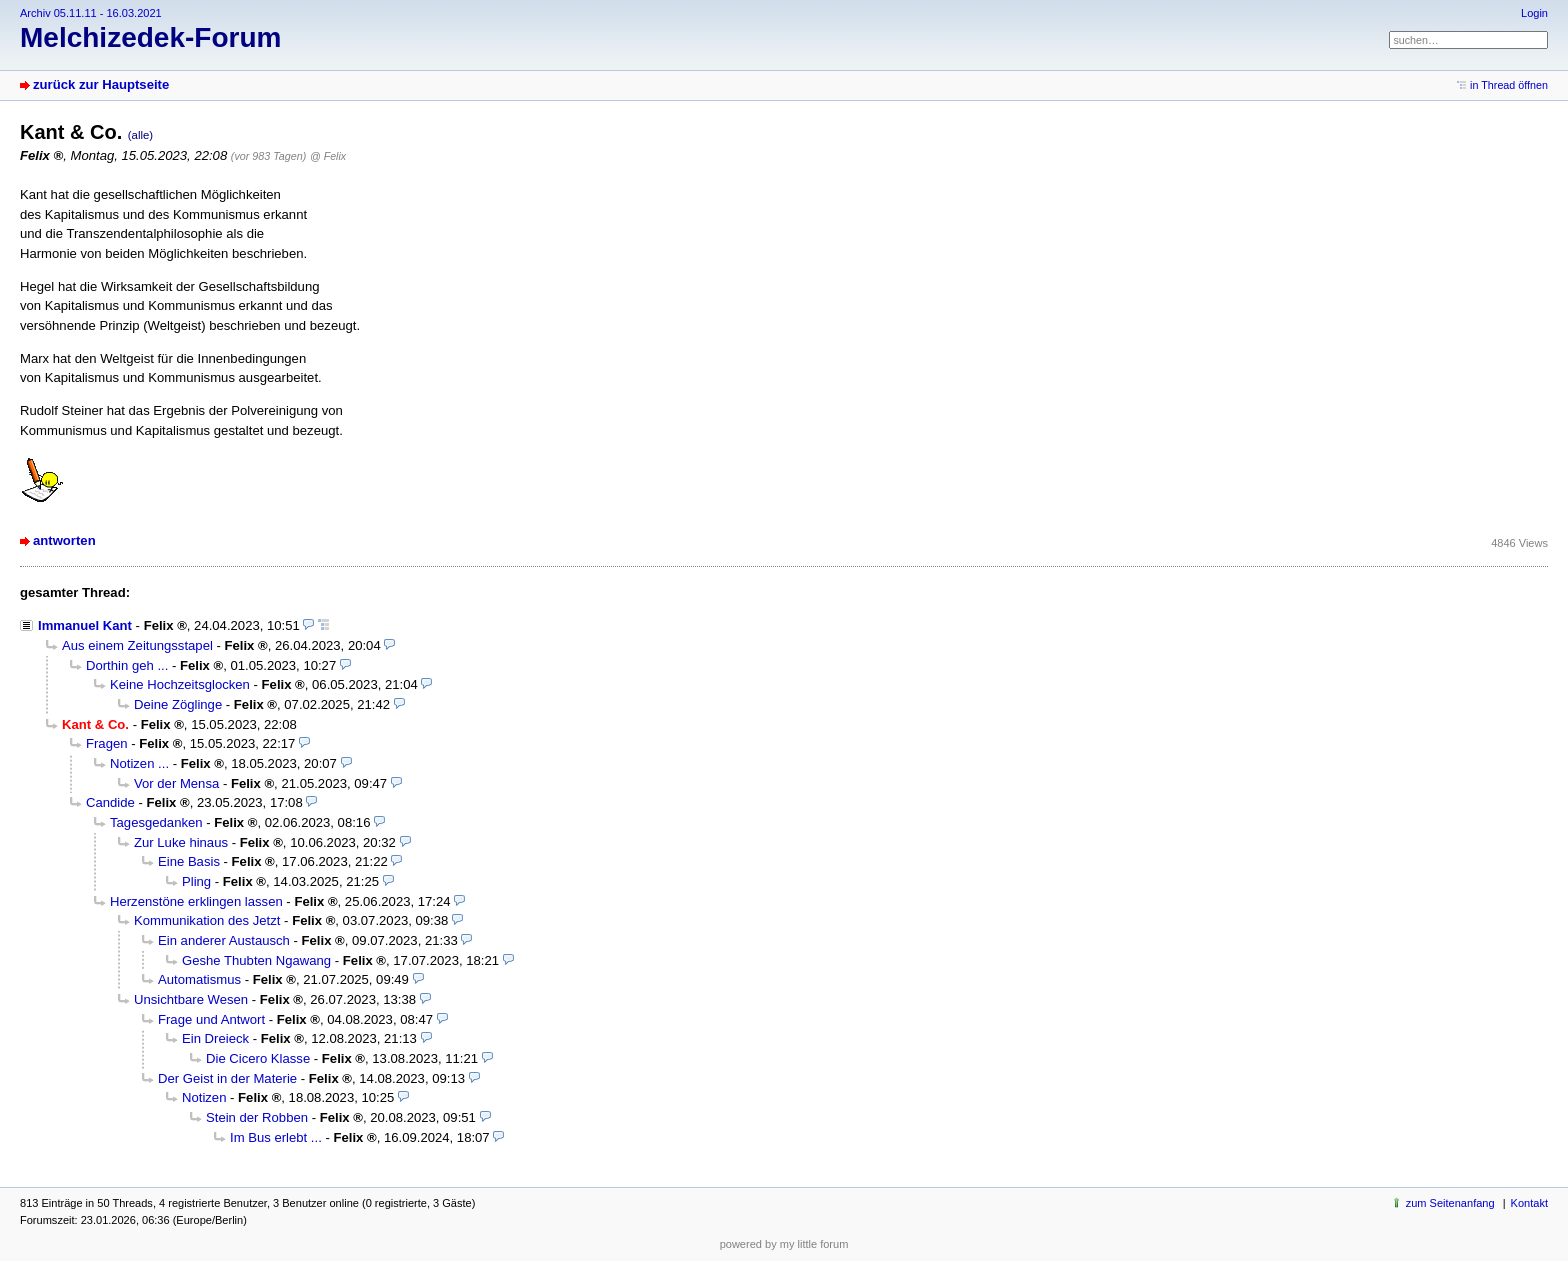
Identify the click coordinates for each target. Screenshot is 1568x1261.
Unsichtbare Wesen (191, 999)
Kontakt (1529, 1203)
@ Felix (328, 156)
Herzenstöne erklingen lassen (196, 901)
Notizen (204, 1097)
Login (1534, 13)
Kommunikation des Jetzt (207, 920)
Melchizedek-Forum (150, 37)
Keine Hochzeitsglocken (180, 684)
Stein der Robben (257, 1117)
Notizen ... (139, 763)
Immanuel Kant (85, 625)
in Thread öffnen (1509, 85)
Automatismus (199, 979)
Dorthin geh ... (127, 665)
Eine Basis (189, 861)
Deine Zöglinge (178, 704)
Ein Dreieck (215, 1038)
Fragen (107, 743)
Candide (110, 802)
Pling (196, 881)
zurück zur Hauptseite (101, 84)
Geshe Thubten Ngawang (256, 960)
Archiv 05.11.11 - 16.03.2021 (91, 13)
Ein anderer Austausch (224, 940)
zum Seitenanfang (1450, 1203)
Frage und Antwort (211, 1019)
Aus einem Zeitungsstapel (137, 645)
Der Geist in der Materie (227, 1078)
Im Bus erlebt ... (276, 1137)
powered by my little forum (784, 1244)
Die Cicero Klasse (258, 1058)
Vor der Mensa (176, 783)
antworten (64, 540)
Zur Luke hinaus (181, 842)
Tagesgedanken (156, 822)
